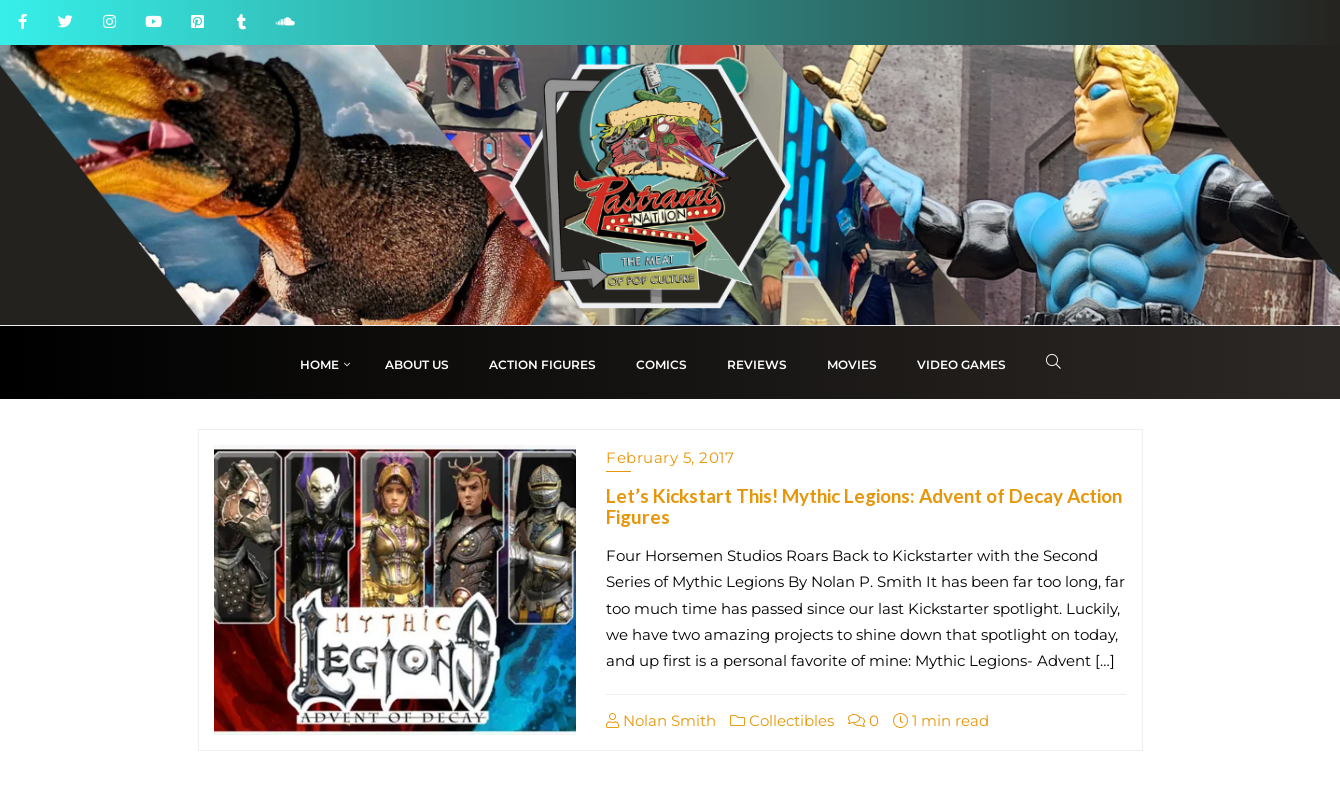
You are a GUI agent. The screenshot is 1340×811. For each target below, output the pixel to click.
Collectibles (782, 720)
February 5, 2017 (670, 457)
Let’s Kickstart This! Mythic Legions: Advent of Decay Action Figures (864, 506)
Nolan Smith (661, 720)
